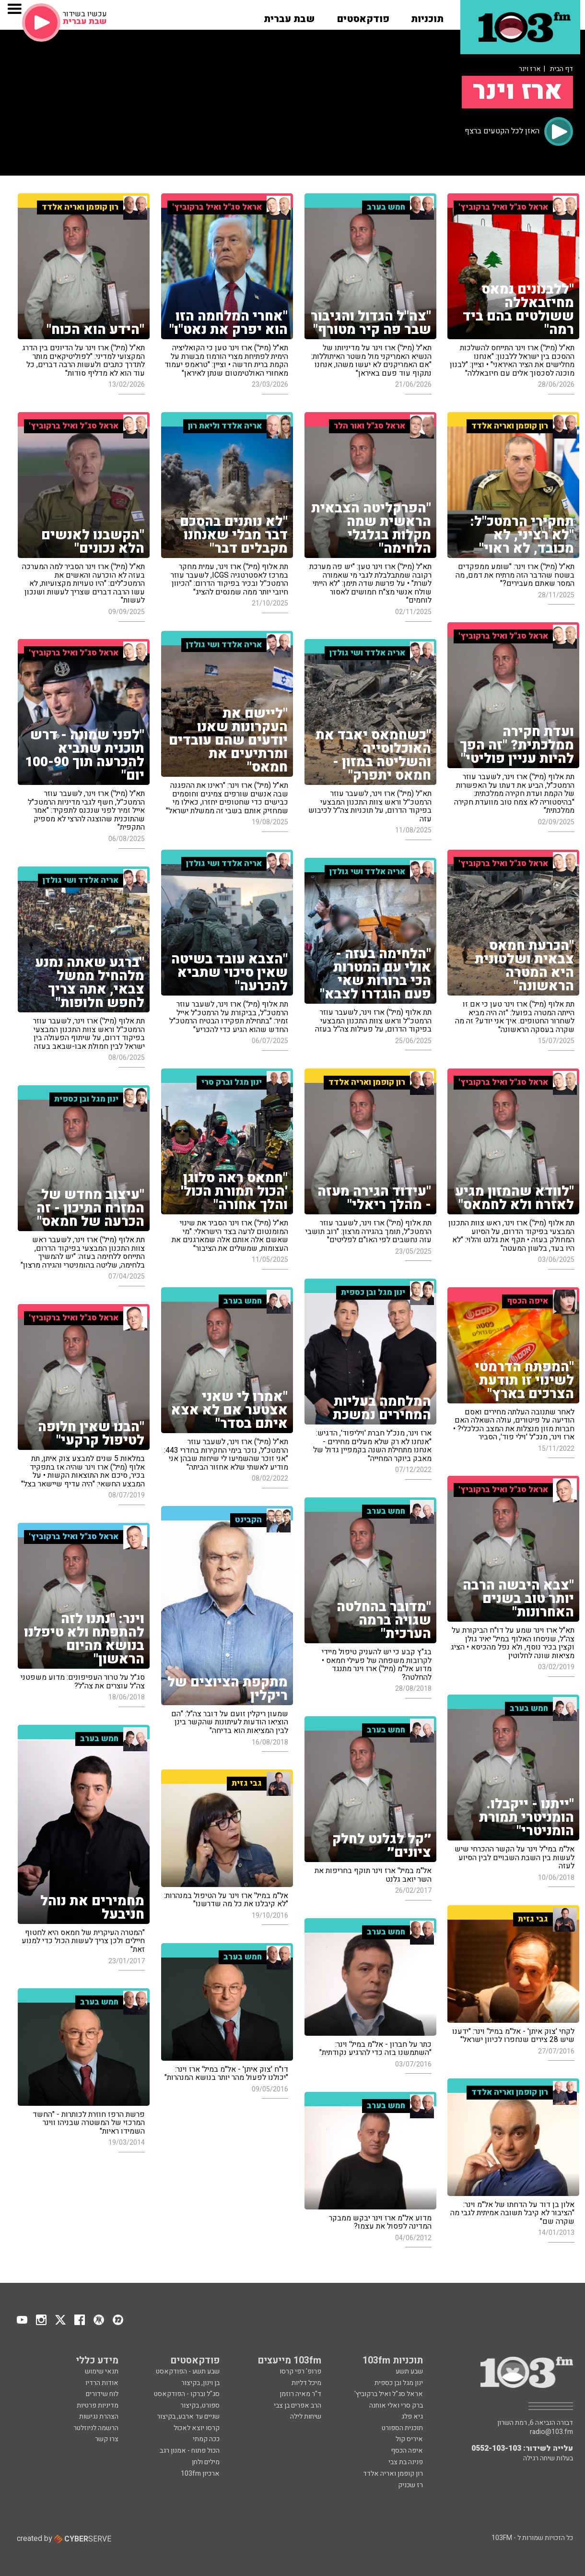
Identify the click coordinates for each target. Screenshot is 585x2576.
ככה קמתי (206, 2439)
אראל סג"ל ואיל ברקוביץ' (388, 2394)
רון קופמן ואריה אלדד (393, 2473)
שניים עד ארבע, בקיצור (188, 2416)
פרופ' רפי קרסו (300, 2371)
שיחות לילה (305, 2416)
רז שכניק (410, 2485)
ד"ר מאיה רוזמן (300, 2394)
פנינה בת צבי (405, 2462)
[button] (427, 15)
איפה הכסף (407, 2450)
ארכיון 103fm (200, 2473)
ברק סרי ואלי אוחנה (396, 2405)
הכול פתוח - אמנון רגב (190, 2450)
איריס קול (409, 2439)
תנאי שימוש (101, 2371)
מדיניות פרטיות (97, 2405)
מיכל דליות (306, 2382)
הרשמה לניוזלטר (95, 2428)
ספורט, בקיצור (200, 2405)
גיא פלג (412, 2416)
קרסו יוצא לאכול (197, 2428)
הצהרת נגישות (98, 2416)
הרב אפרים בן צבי (297, 2405)
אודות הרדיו (101, 2382)
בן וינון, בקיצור (200, 2382)
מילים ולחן (206, 2462)
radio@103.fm (551, 2432)
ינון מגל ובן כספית (398, 2382)
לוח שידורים (102, 2394)
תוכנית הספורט (402, 2428)
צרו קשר (106, 2439)
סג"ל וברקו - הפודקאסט (187, 2394)
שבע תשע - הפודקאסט (188, 2371)
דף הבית (561, 69)
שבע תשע (409, 2371)
